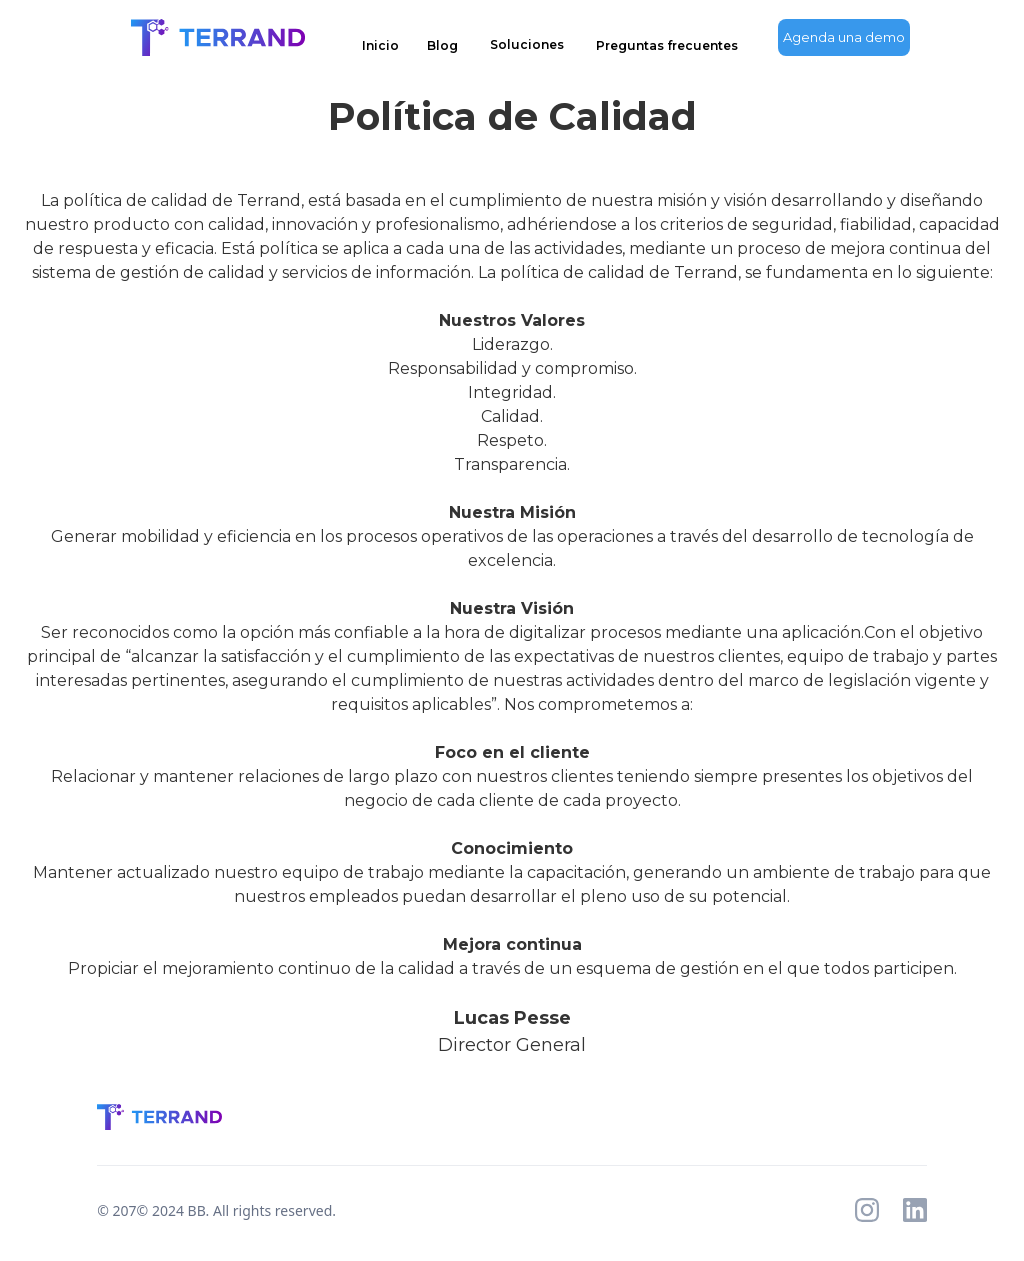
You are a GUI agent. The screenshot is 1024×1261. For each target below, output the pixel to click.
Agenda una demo (844, 37)
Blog (442, 45)
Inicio (380, 45)
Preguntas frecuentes (667, 45)
